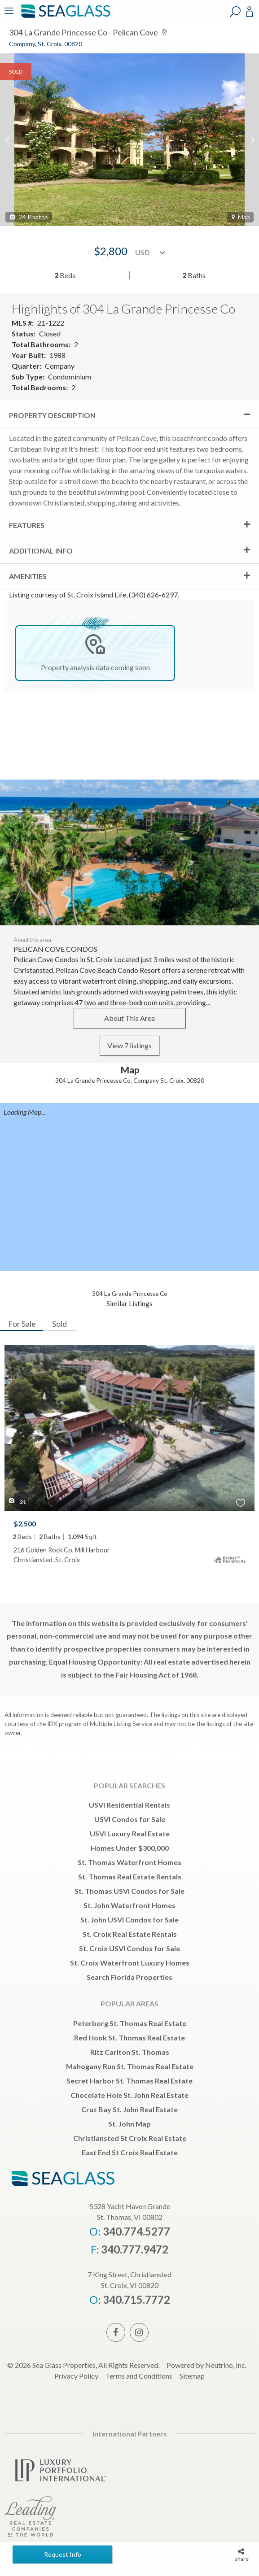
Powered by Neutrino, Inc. (206, 2365)
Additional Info (41, 550)
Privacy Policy (76, 2375)
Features (26, 525)
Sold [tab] (59, 1324)
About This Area (129, 1018)
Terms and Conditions (138, 2375)
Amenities (28, 576)
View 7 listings (129, 1045)
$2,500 (24, 1523)
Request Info (62, 2554)
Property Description (52, 415)
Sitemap (192, 2375)
